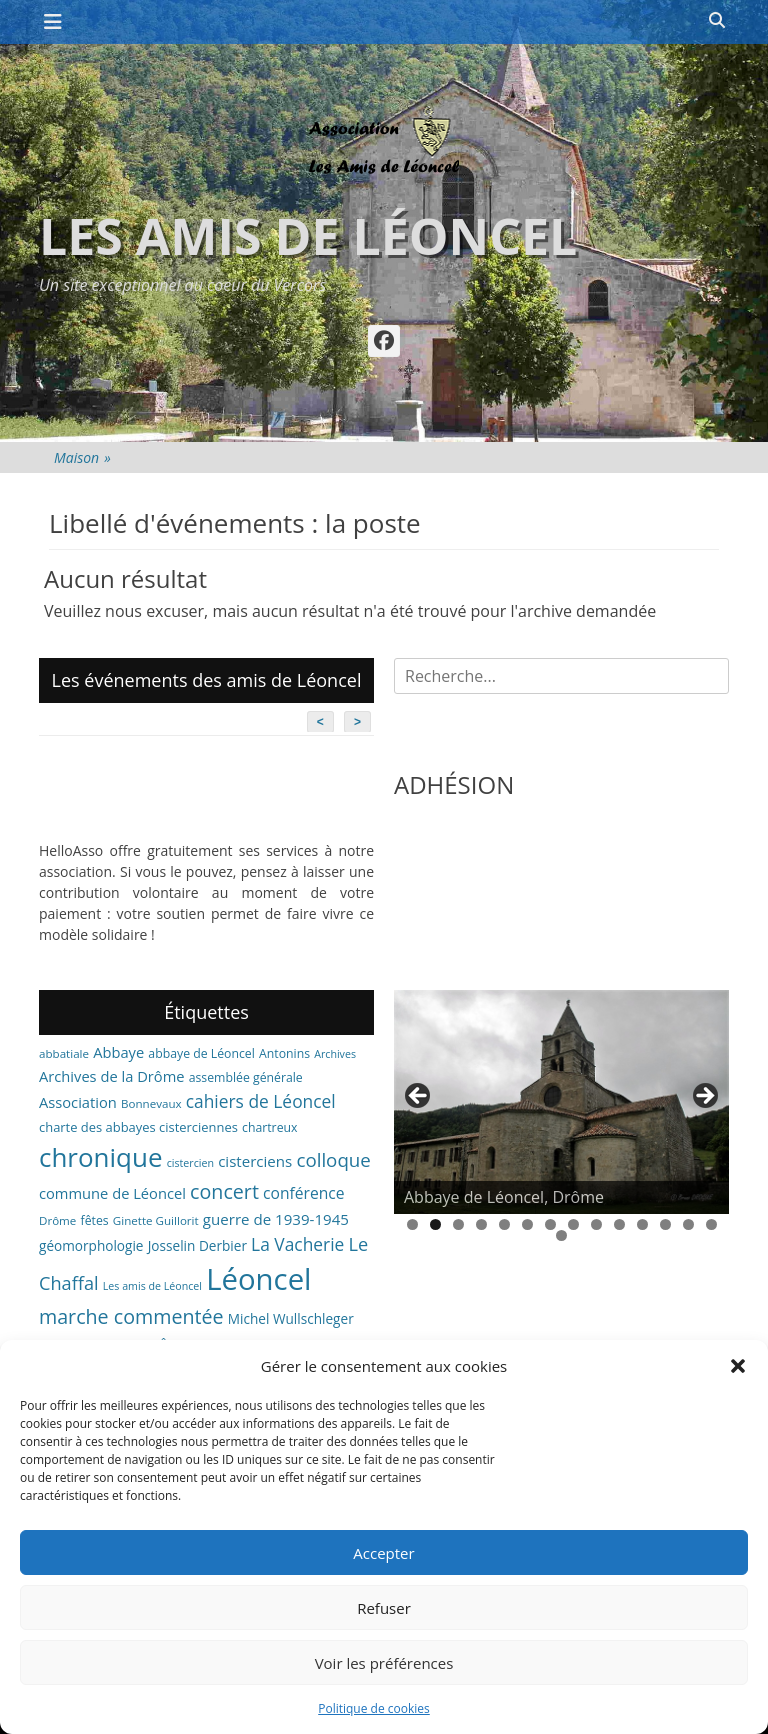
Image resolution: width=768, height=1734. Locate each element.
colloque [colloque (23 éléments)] (333, 1159)
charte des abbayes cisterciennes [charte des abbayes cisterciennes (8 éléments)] (138, 1127)
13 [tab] (688, 1224)
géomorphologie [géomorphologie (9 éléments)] (91, 1245)
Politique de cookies (374, 1708)
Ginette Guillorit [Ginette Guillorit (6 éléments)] (156, 1220)
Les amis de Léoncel (308, 236)
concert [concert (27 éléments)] (224, 1191)
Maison (82, 457)
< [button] (419, 1097)
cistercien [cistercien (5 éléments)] (190, 1163)
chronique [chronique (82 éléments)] (100, 1157)
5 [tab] (504, 1224)
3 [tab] (458, 1224)
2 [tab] (435, 1224)
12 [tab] (665, 1224)
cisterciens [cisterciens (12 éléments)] (255, 1161)
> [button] (704, 1097)
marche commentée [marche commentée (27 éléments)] (131, 1316)
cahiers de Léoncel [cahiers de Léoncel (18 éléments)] (261, 1101)
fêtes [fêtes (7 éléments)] (95, 1220)
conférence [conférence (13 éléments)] (304, 1193)
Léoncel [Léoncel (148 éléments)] (258, 1279)
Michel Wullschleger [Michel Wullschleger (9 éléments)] (291, 1318)
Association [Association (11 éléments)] (78, 1102)
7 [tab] (550, 1224)
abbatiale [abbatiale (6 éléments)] (64, 1053)
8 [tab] (573, 1224)
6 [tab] (527, 1224)
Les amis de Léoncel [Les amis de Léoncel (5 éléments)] (152, 1286)
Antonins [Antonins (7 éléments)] (284, 1053)
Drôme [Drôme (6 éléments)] (57, 1220)
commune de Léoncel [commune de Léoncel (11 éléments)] (112, 1193)
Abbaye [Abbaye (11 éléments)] (118, 1052)
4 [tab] (481, 1224)
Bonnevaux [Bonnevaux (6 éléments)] (151, 1103)
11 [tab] (642, 1224)
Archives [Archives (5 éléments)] (335, 1054)
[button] (738, 1366)
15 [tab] (561, 1235)
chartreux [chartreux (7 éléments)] (269, 1127)
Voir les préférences (384, 1663)
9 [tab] (596, 1224)
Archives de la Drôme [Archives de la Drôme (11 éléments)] (112, 1076)
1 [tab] (412, 1224)
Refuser (384, 1608)
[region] (561, 1102)
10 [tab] (619, 1224)
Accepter (383, 1553)
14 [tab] (711, 1224)
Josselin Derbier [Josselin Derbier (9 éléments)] (197, 1245)
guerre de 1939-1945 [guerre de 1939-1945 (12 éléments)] (276, 1219)
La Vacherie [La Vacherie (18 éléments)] (297, 1244)
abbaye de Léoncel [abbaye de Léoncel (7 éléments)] (201, 1053)
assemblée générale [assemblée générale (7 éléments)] (246, 1077)
